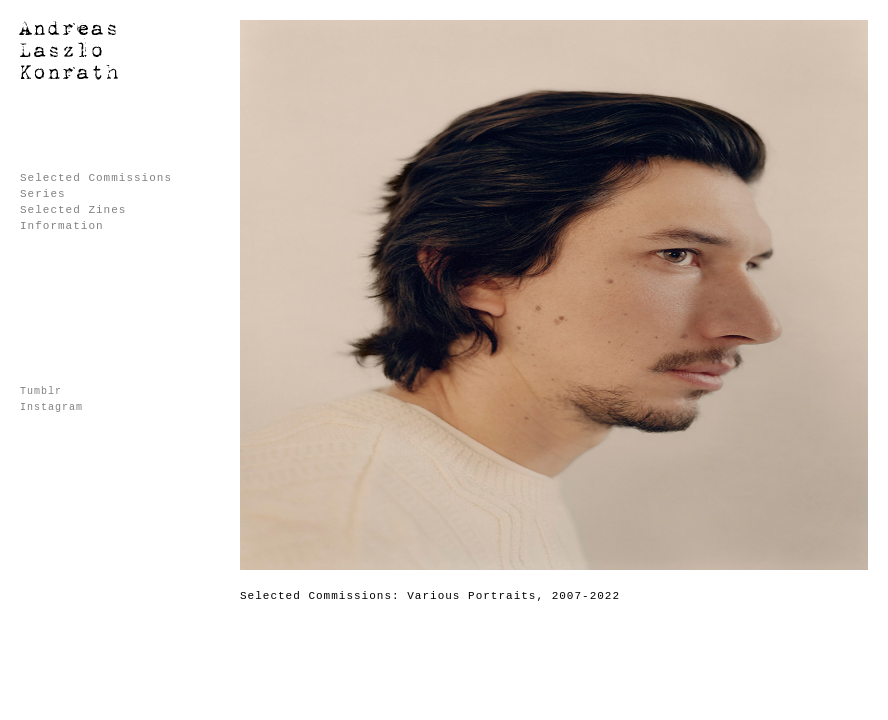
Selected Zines (73, 210)
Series (43, 194)
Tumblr (41, 391)
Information (62, 226)
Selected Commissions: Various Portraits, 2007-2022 (430, 596)
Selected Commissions (96, 178)
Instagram (51, 407)
